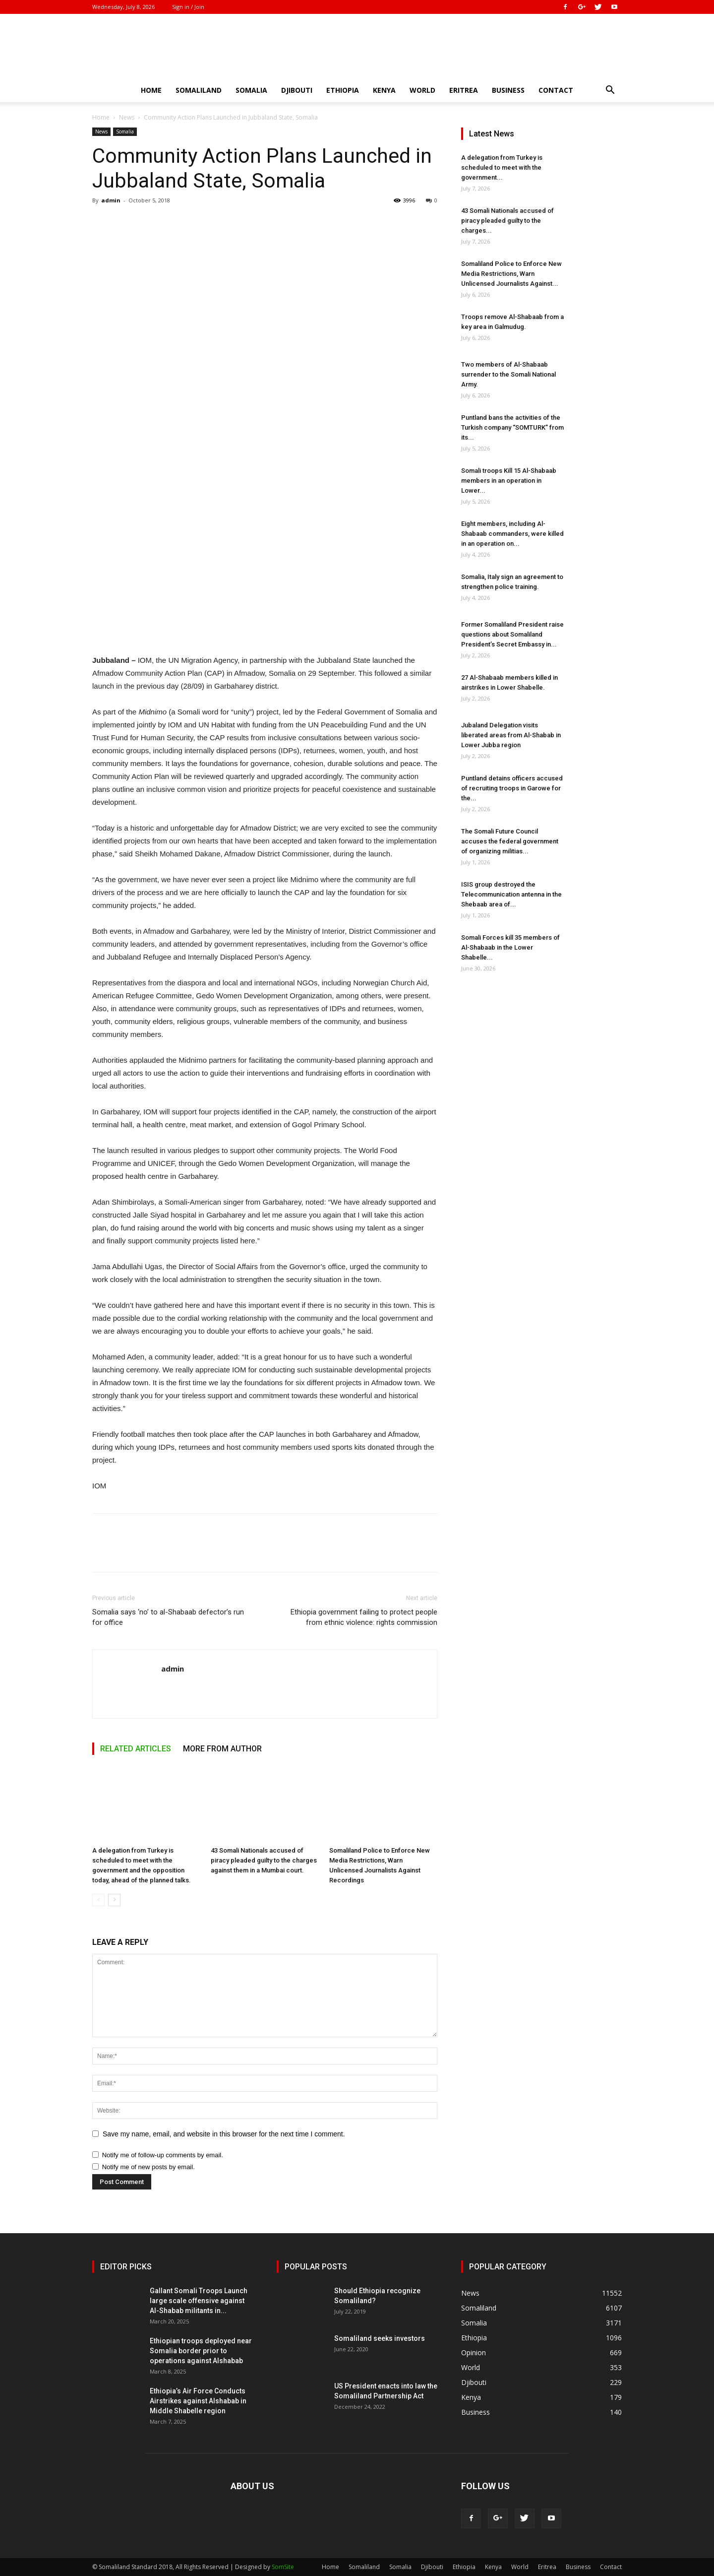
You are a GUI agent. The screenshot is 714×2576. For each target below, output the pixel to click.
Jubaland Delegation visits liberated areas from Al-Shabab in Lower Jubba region (511, 735)
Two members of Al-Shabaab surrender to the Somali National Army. (508, 374)
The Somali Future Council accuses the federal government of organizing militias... (509, 841)
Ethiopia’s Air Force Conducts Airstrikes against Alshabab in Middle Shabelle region (198, 2401)
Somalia (251, 90)
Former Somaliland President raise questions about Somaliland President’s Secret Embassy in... (512, 634)
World (422, 90)
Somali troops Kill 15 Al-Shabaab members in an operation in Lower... (508, 480)
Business (508, 90)
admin (110, 200)
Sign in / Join (188, 6)
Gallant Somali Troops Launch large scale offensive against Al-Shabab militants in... (198, 2301)
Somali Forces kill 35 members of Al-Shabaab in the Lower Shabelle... (510, 947)
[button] (610, 91)
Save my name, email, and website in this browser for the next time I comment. (224, 2134)
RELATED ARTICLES (135, 1748)
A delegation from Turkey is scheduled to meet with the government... (501, 167)
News (126, 117)
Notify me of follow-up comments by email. (162, 2155)
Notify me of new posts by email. (148, 2167)
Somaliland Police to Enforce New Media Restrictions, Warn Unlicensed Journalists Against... (511, 273)
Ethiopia (342, 90)
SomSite (283, 2567)
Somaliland (199, 90)
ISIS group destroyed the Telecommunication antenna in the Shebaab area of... (511, 894)
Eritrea (463, 90)
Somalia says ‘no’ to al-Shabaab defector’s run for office (168, 1617)
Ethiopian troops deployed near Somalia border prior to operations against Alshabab (201, 2351)
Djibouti (296, 90)
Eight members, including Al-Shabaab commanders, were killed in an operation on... (512, 533)
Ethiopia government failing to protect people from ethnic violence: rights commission (364, 1617)
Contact (555, 90)
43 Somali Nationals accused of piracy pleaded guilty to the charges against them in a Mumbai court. (264, 1860)
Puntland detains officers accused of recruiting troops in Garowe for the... (512, 788)
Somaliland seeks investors (379, 2338)
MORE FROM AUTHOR (222, 1748)
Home (151, 90)
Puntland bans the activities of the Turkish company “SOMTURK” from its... (512, 427)
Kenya (384, 90)
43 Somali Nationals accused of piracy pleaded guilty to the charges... (507, 220)
